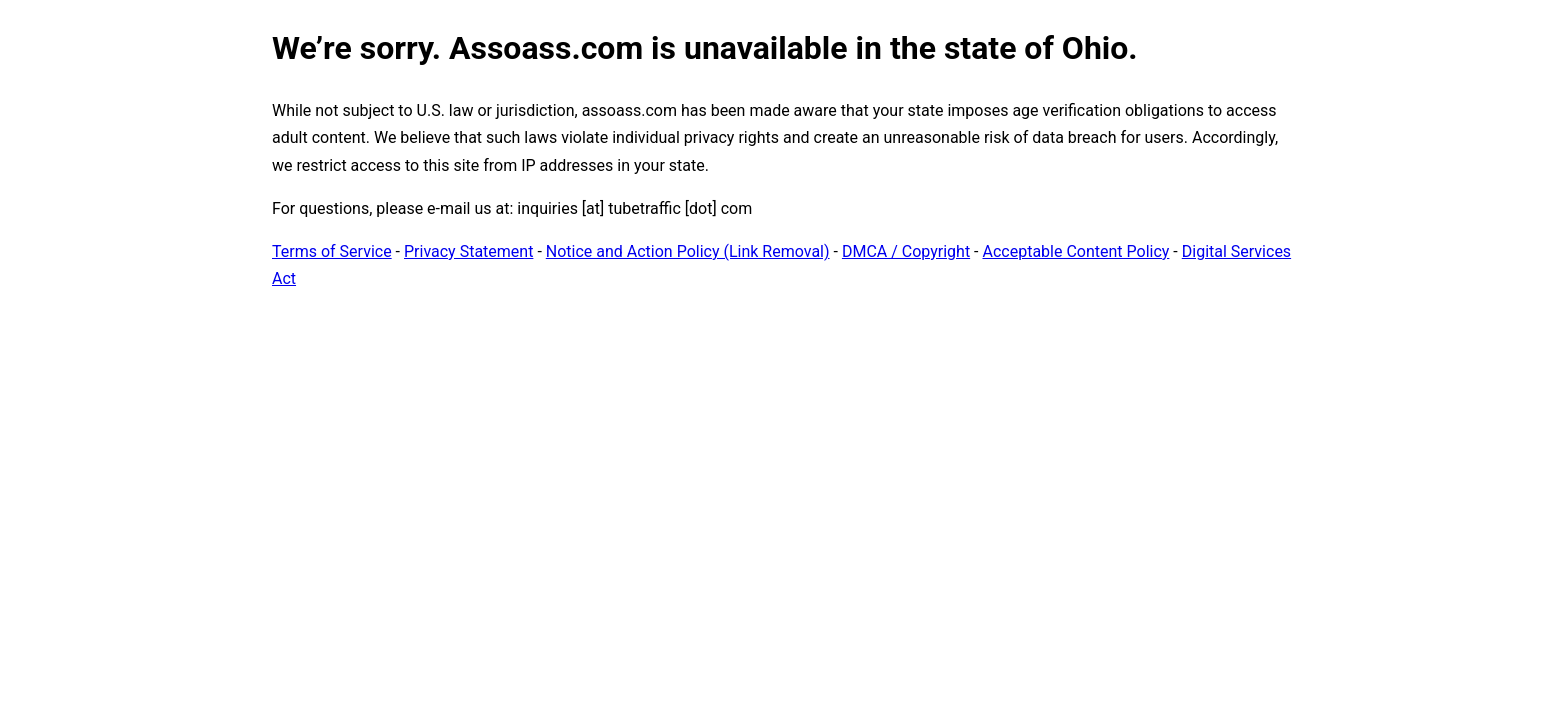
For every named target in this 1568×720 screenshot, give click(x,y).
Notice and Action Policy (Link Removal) (688, 251)
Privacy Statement (468, 251)
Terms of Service (332, 251)
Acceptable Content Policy (1075, 251)
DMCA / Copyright (906, 251)
